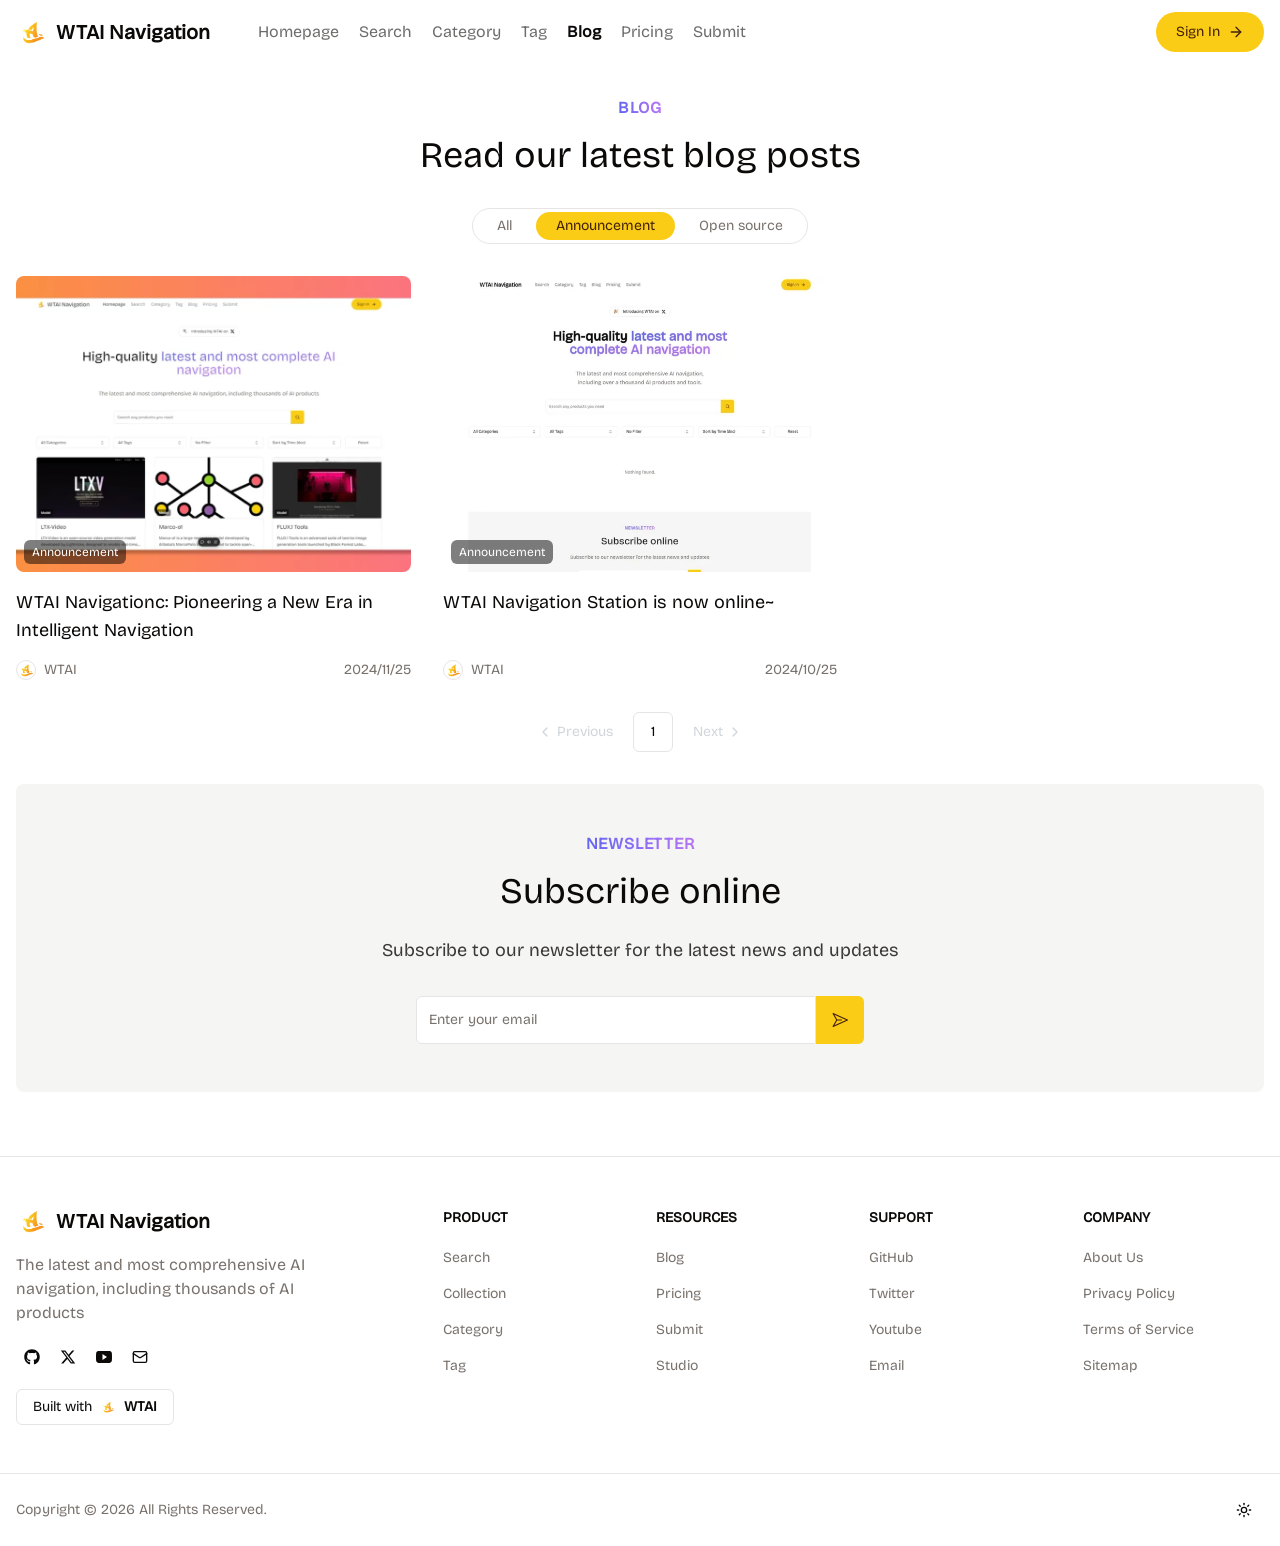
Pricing (647, 31)
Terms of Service (1138, 1329)
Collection (474, 1293)
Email (886, 1365)
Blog (584, 31)
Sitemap (1110, 1365)
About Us (1113, 1257)
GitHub (891, 1257)
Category (466, 31)
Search (385, 31)
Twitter (892, 1293)
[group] (640, 226)
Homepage (298, 31)
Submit (719, 31)
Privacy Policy (1129, 1293)
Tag (534, 31)
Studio (677, 1365)
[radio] (504, 226)
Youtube (895, 1329)
